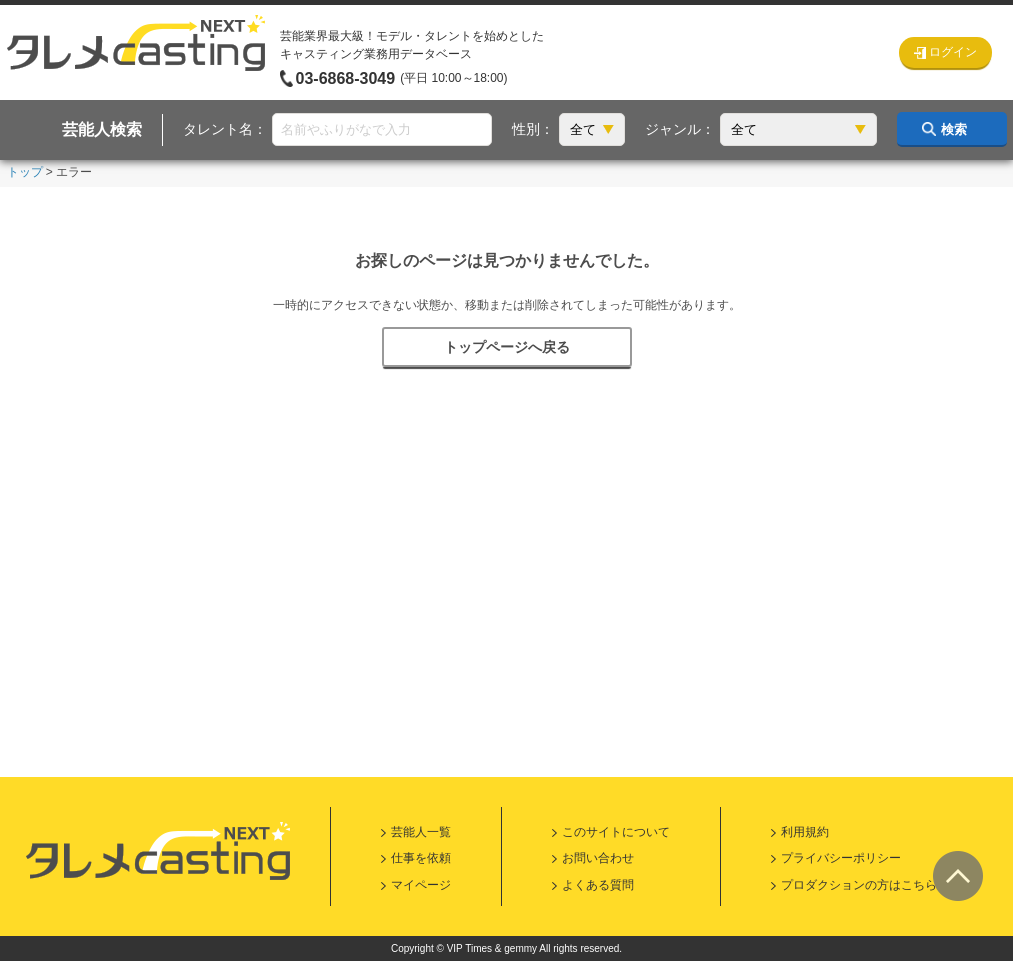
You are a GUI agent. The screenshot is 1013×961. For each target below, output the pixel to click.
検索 (954, 129)
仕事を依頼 (421, 858)
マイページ (421, 885)
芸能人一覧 (421, 832)
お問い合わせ (598, 858)
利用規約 (805, 832)
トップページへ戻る (507, 347)
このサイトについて (616, 832)
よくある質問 (598, 885)
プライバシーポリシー (841, 858)
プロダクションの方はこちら (859, 885)
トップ (25, 172)
